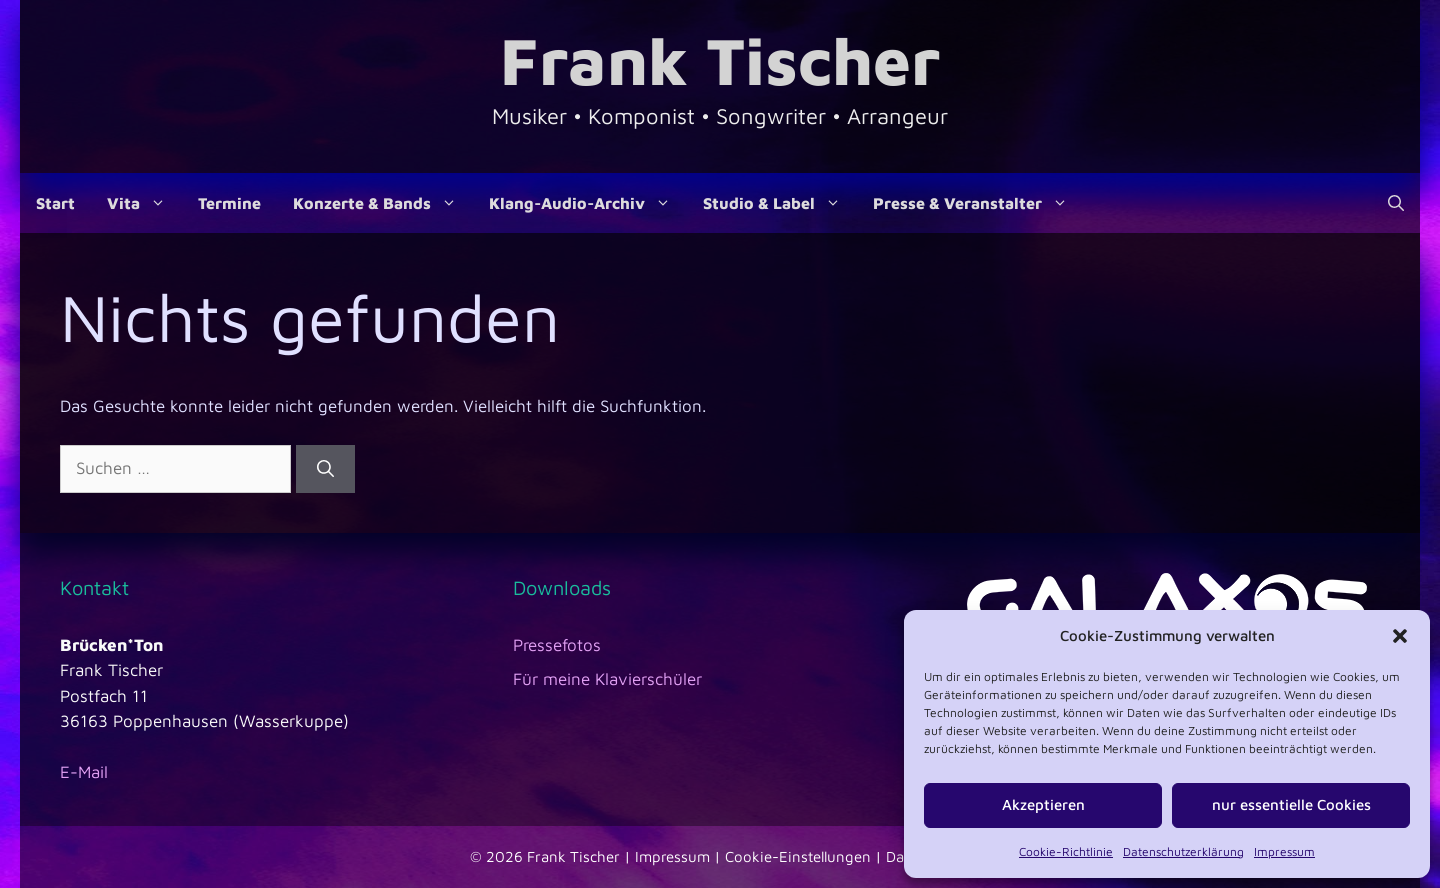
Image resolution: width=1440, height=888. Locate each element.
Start (55, 203)
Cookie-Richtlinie (1066, 851)
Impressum (1284, 851)
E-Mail (84, 772)
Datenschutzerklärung (1183, 851)
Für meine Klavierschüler (607, 679)
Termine (229, 203)
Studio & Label (780, 203)
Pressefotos (557, 645)
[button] (1400, 636)
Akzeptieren (1043, 804)
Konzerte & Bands (383, 203)
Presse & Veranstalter (978, 203)
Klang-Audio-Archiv (588, 203)
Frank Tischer (720, 59)
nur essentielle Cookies (1291, 804)
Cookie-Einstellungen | (805, 856)
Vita (144, 203)
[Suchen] (325, 469)
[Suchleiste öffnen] (1396, 203)
